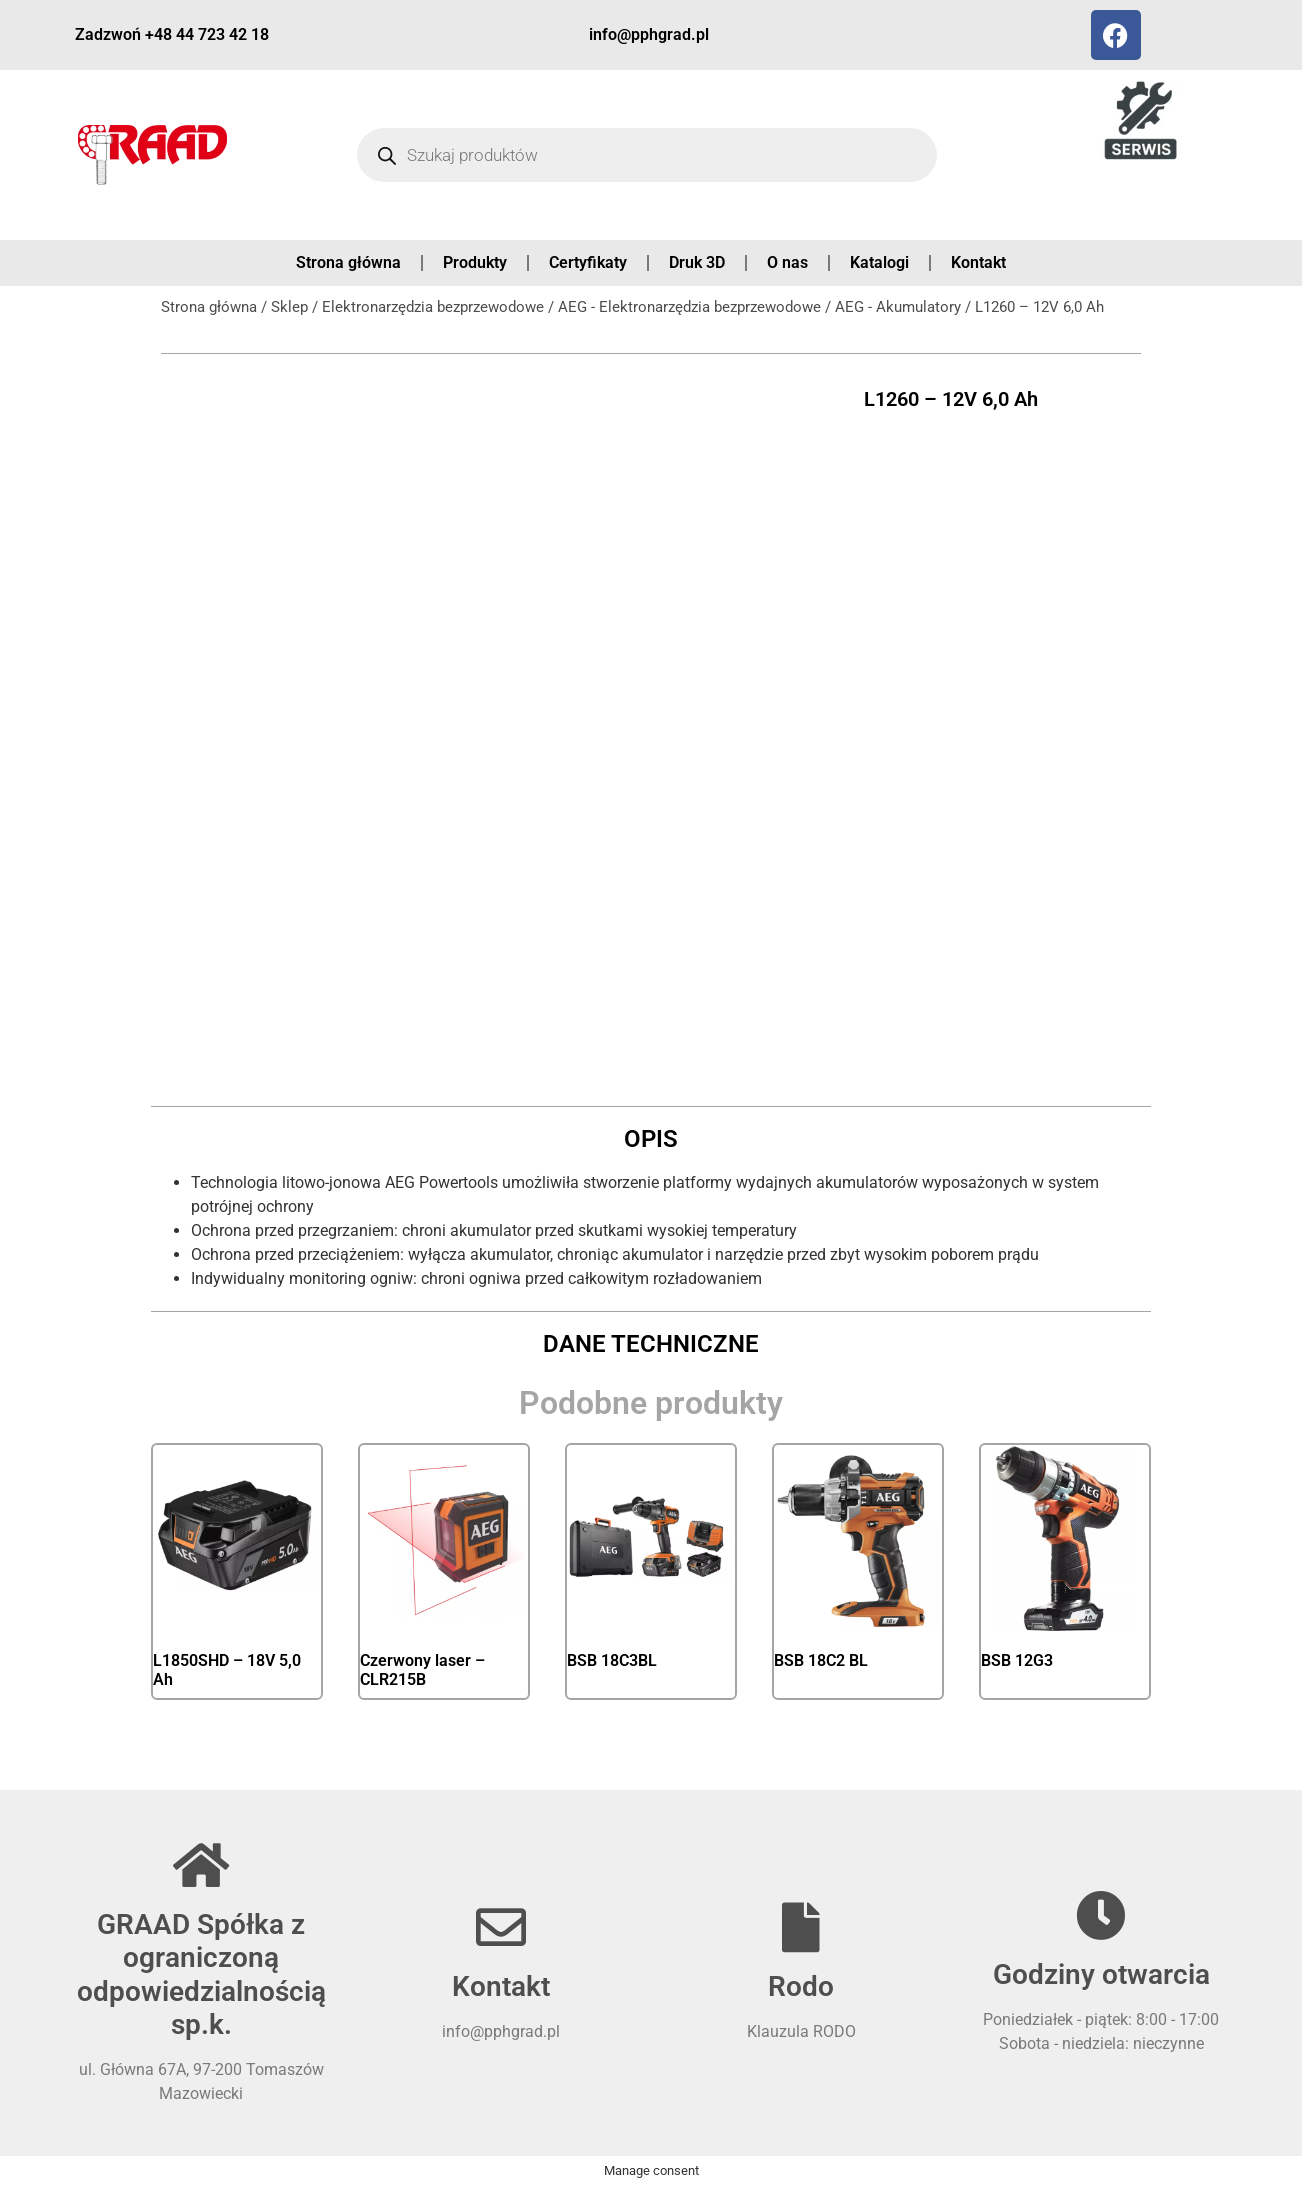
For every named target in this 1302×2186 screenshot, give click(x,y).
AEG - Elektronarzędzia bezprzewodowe (689, 307)
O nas (787, 262)
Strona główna (348, 262)
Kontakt (978, 262)
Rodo (801, 1986)
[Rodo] (801, 1927)
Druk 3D (697, 262)
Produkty (475, 262)
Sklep (289, 307)
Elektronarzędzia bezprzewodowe (433, 307)
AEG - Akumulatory (898, 307)
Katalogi (879, 262)
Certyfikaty (588, 262)
